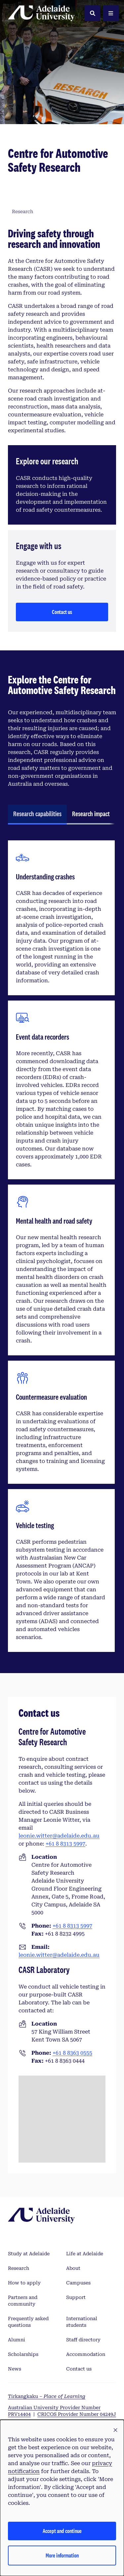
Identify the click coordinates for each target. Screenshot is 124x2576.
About (73, 2268)
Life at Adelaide (84, 2253)
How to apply (24, 2282)
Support (76, 2297)
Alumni (16, 2339)
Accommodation (85, 2354)
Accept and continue (62, 2531)
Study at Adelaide (29, 2253)
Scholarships (23, 2354)
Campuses (78, 2282)
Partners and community (22, 2301)
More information (62, 2555)
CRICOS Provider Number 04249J (76, 2414)
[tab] (37, 814)
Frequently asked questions (28, 2322)
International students (81, 2322)
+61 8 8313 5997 (65, 1844)
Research (18, 2268)
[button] (115, 2430)
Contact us (62, 612)
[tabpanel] (61, 1246)
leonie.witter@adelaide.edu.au (59, 1836)
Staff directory (83, 2339)
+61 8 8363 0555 (72, 2053)
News (14, 2368)
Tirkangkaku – (46, 2396)
